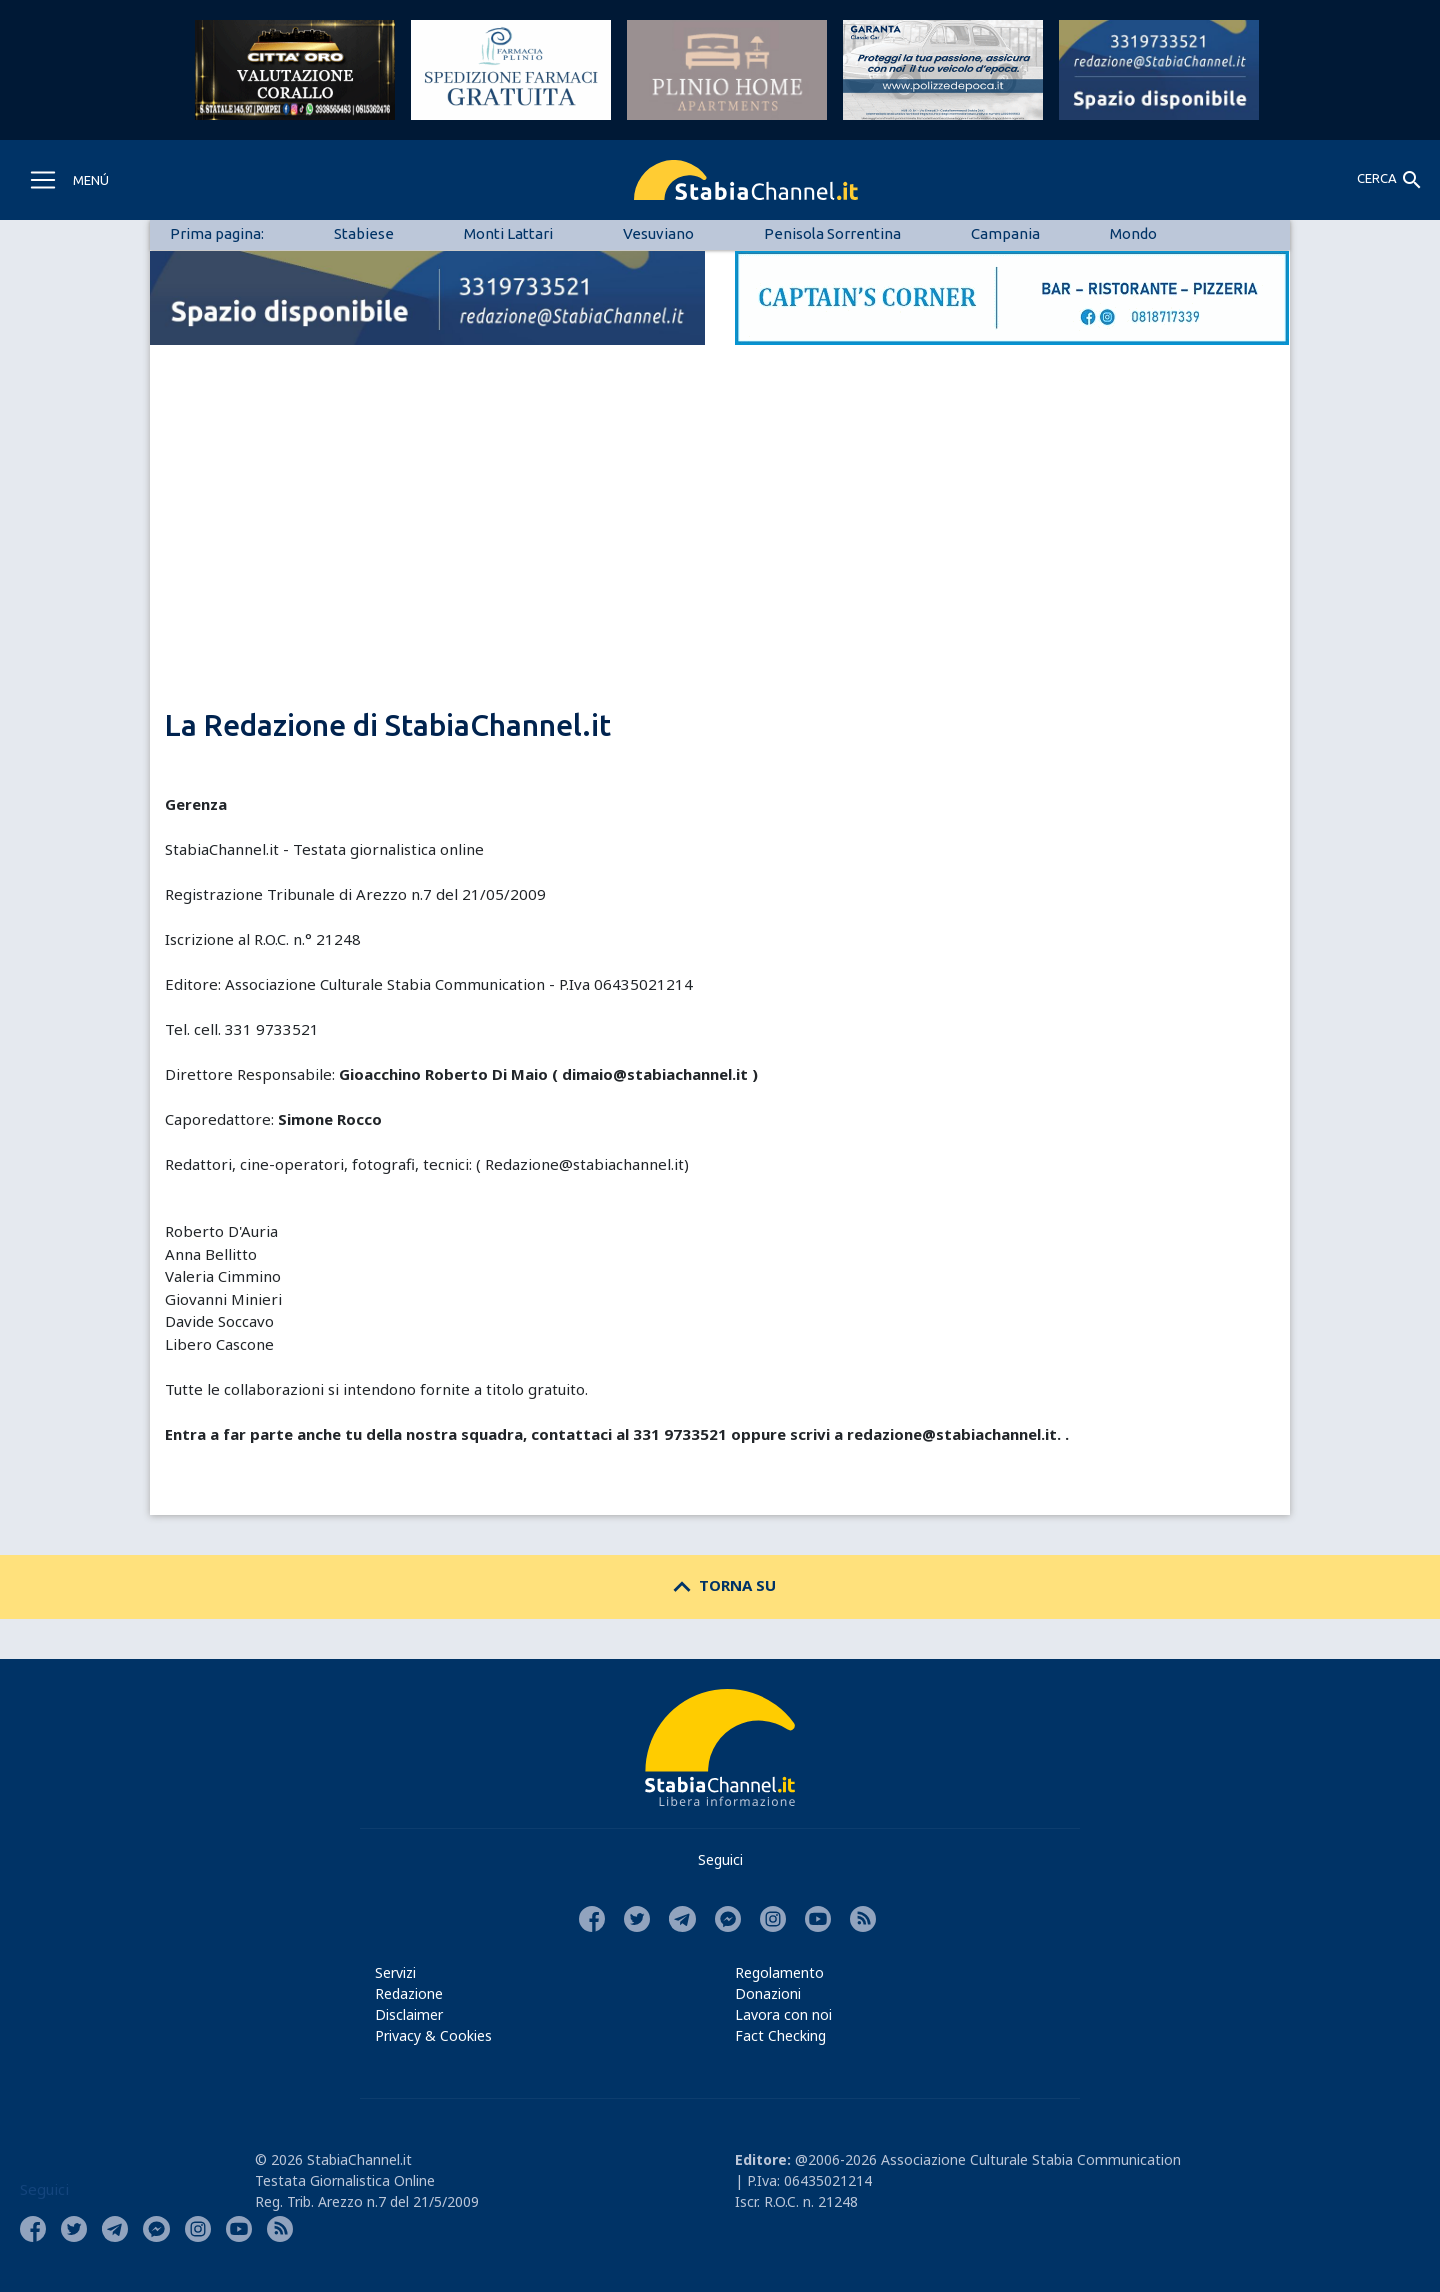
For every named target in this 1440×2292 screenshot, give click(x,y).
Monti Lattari (508, 233)
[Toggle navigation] (68, 180)
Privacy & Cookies (433, 2035)
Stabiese (364, 233)
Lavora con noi (783, 2014)
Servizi (395, 1972)
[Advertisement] (720, 560)
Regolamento (779, 1972)
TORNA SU (720, 1585)
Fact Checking (780, 2035)
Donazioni (768, 1993)
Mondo (1133, 233)
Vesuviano (658, 233)
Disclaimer (409, 2014)
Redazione (409, 1993)
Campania (1005, 233)
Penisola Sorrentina (832, 233)
